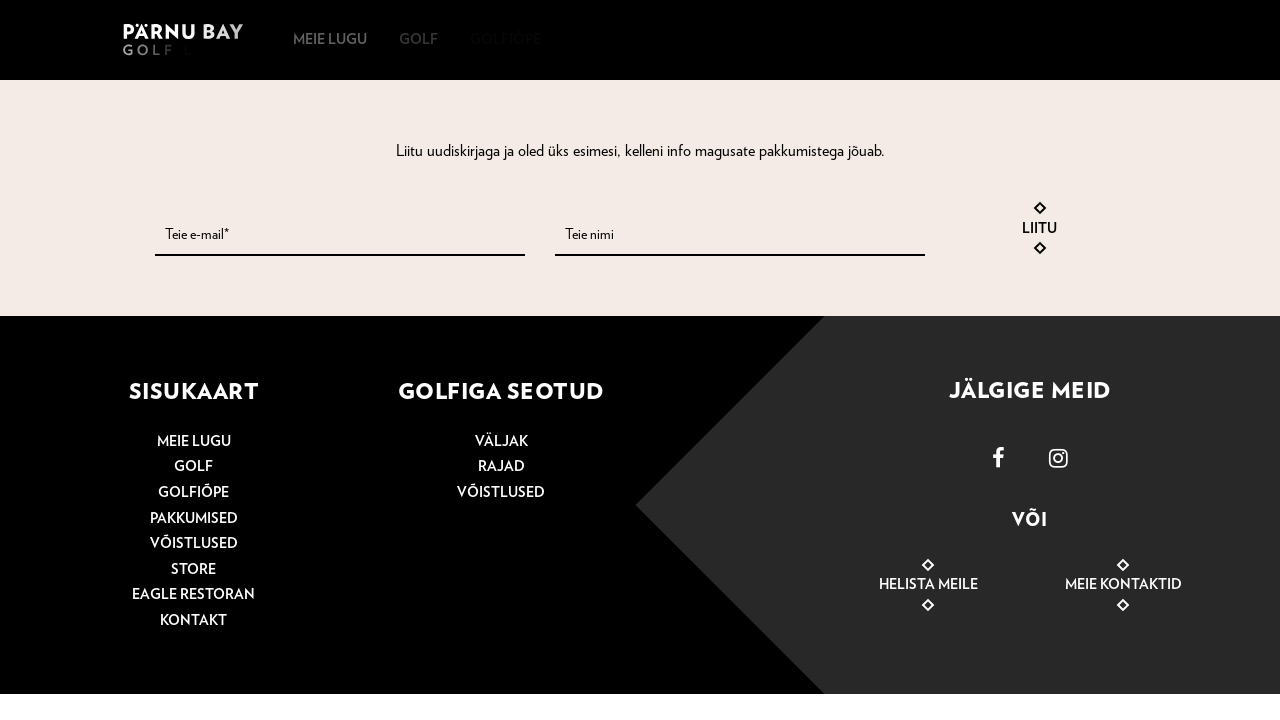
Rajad (501, 467)
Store (193, 570)
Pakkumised (194, 519)
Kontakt (193, 621)
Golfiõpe (193, 493)
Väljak (501, 442)
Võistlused (194, 544)
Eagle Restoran (193, 595)
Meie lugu (194, 442)
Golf (193, 467)
